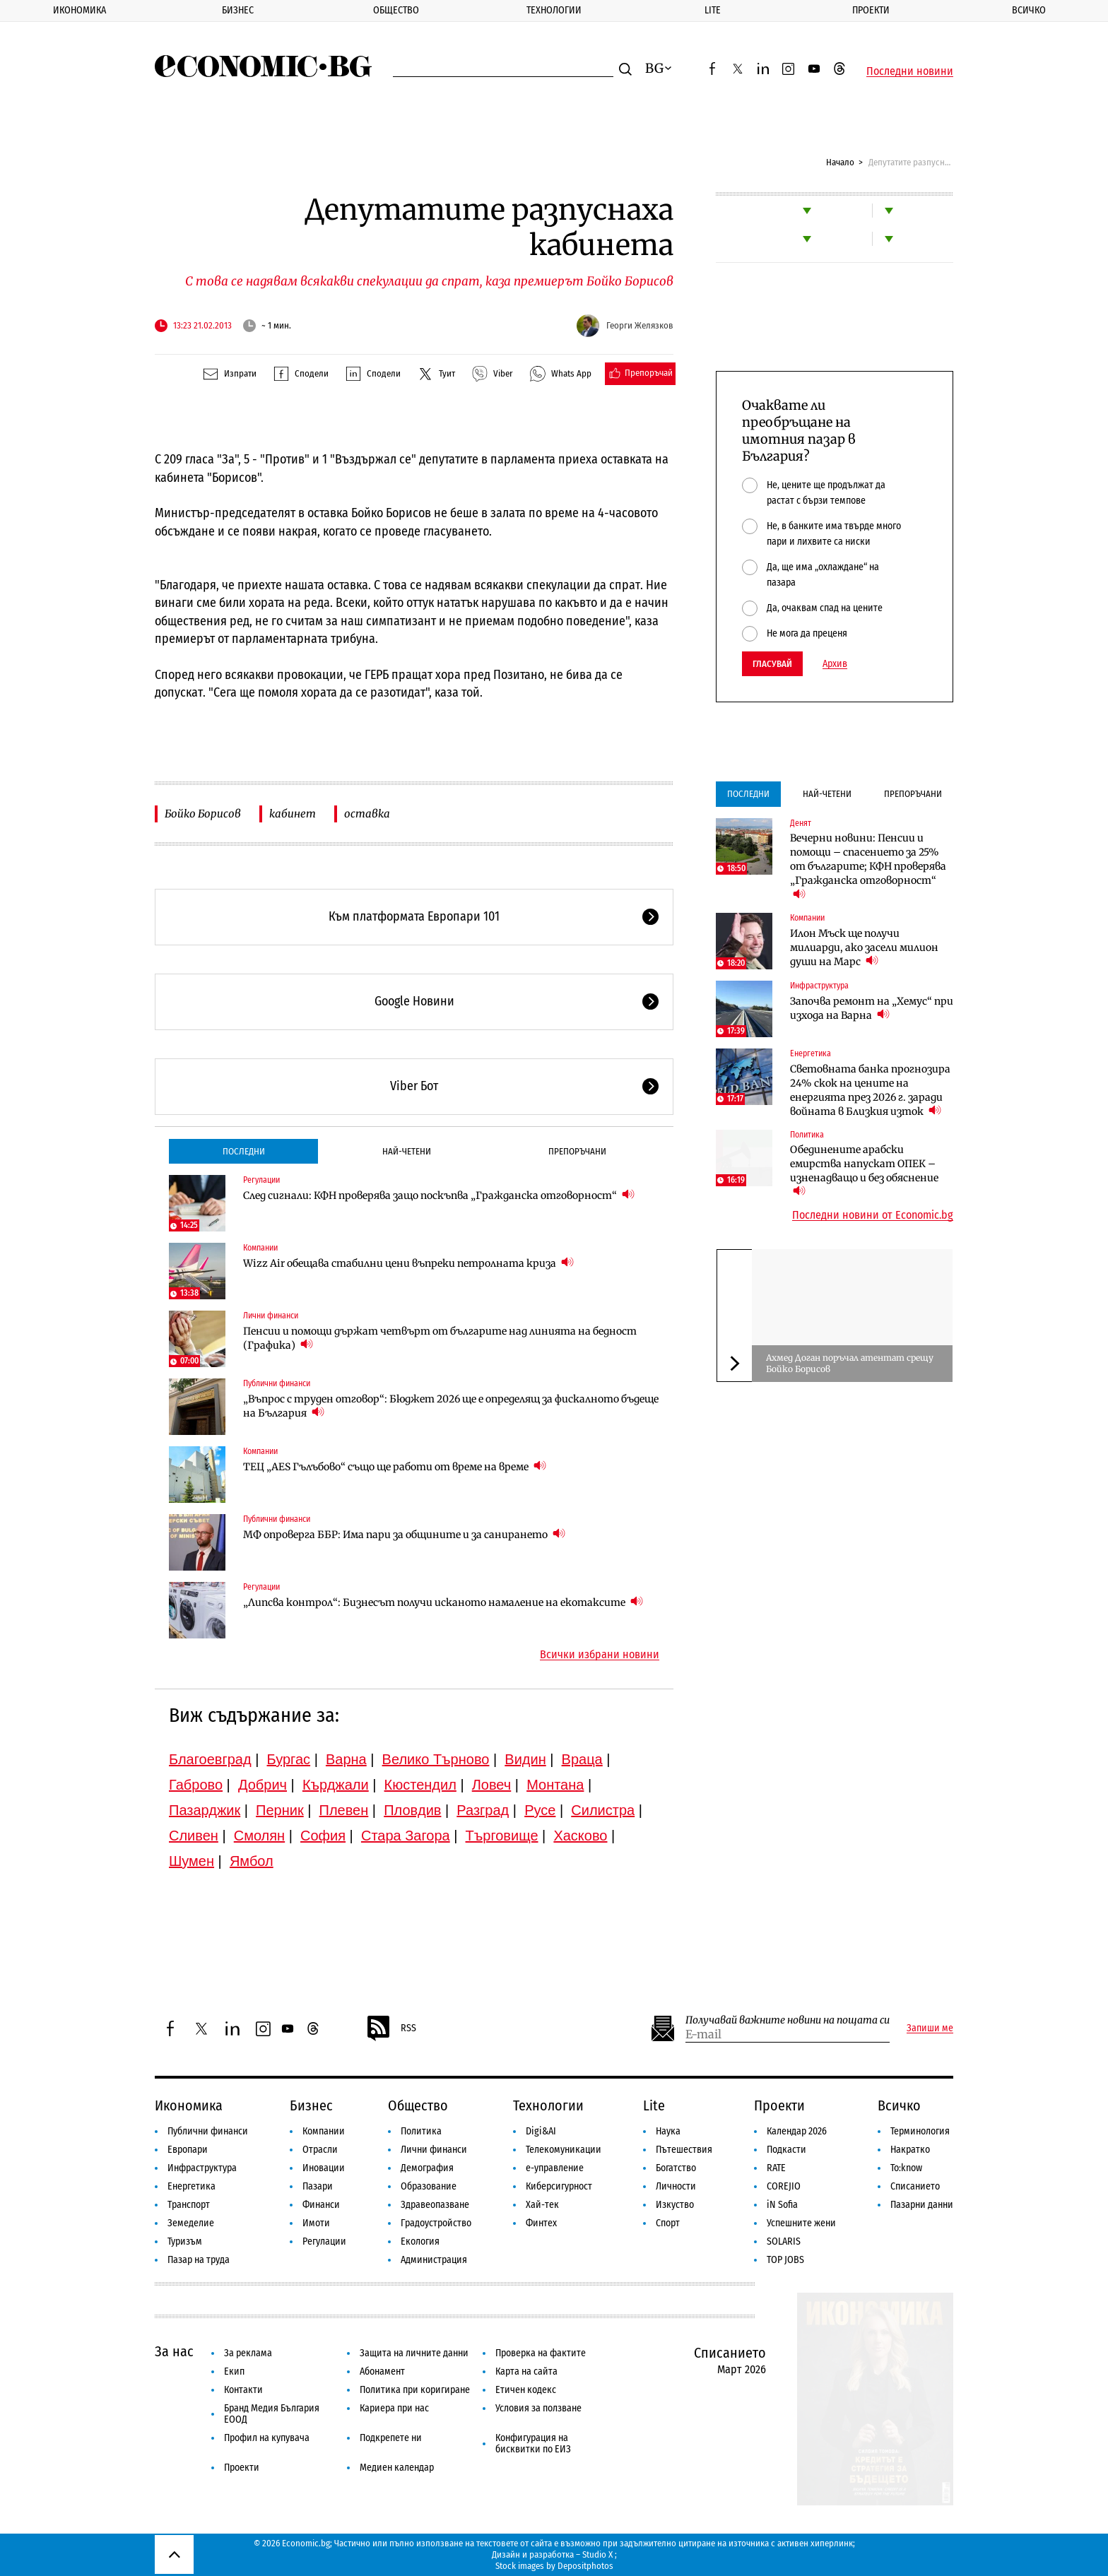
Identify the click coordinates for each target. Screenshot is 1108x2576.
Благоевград (210, 1759)
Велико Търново (436, 1759)
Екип (234, 2371)
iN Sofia (782, 2205)
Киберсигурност (559, 2186)
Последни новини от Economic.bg (872, 1215)
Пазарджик (204, 1810)
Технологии (554, 10)
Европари (187, 2150)
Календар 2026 (797, 2131)
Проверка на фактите (540, 2353)
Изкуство (675, 2205)
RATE (776, 2168)
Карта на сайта (526, 2371)
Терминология (920, 2131)
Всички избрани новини (599, 1654)
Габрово (196, 1784)
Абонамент (382, 2371)
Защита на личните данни (414, 2353)
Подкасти (786, 2150)
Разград (482, 1810)
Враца (582, 1759)
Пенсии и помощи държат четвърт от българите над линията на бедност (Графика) (440, 1338)
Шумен (191, 1861)
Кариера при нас (394, 2408)
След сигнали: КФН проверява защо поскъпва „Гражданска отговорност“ (439, 1195)
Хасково (580, 1835)
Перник (280, 1810)
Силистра (603, 1810)
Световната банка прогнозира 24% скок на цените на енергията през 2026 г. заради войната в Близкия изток (870, 1090)
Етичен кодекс (525, 2390)
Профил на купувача (267, 2438)
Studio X (597, 2554)
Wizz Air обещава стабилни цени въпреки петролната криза (408, 1263)
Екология (420, 2241)
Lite (713, 10)
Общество (396, 10)
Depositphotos (585, 2565)
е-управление (555, 2168)
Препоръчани (577, 1151)
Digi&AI (541, 2131)
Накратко (910, 2150)
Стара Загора (405, 1835)
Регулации (261, 1180)
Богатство (676, 2168)
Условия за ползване (538, 2408)
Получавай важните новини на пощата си (787, 2020)
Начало (840, 162)
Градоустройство (436, 2223)
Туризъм (184, 2241)
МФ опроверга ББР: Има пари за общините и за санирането (404, 1534)
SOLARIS (784, 2241)
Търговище (502, 1835)
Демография (427, 2168)
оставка (367, 813)
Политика (807, 1135)
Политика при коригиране (415, 2390)
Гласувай (772, 663)
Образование (428, 2186)
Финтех (541, 2223)
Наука (668, 2131)
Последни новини (909, 71)
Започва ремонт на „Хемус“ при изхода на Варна (871, 1008)
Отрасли (320, 2150)
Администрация (434, 2260)
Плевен (344, 1810)
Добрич (262, 1784)
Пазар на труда (198, 2260)
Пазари (317, 2186)
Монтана (555, 1784)
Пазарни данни (921, 2205)
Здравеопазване (435, 2205)
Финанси (321, 2205)
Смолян (259, 1835)
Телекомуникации (563, 2150)
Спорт (668, 2223)
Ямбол (251, 1861)
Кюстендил (420, 1784)
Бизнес (238, 10)
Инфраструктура (819, 986)
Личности (676, 2186)
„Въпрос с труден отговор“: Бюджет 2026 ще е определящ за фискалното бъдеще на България (451, 1406)
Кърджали (335, 1784)
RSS (390, 2028)
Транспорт (188, 2205)
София (323, 1835)
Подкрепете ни (391, 2438)
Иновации (323, 2168)
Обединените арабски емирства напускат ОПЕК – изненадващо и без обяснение (864, 1170)
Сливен (193, 1835)
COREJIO (784, 2186)
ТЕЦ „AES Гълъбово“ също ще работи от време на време (394, 1466)
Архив (835, 664)
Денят (800, 823)
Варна (346, 1759)
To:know (906, 2168)
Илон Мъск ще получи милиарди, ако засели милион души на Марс (864, 947)
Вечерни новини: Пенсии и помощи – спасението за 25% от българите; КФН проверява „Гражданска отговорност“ (868, 866)
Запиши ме (930, 2028)
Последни (244, 1151)
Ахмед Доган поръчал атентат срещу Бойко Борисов (849, 1363)
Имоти (316, 2223)
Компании (260, 1248)
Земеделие (190, 2223)
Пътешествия (684, 2150)
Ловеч (492, 1784)
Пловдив (412, 1810)
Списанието (915, 2186)
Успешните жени (801, 2223)
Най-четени (406, 1151)
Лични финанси (270, 1316)
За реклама (248, 2353)
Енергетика (810, 1053)
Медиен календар (397, 2468)
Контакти (243, 2390)
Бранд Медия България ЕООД (271, 2414)
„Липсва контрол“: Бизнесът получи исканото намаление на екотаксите (443, 1602)
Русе (539, 1810)
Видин (525, 1759)
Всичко (1029, 10)
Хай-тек (542, 2205)
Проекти (871, 10)
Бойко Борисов (203, 813)
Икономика (79, 10)
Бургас (289, 1759)
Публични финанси (276, 1383)
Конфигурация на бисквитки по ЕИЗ (533, 2443)
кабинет (292, 813)
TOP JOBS (785, 2260)
